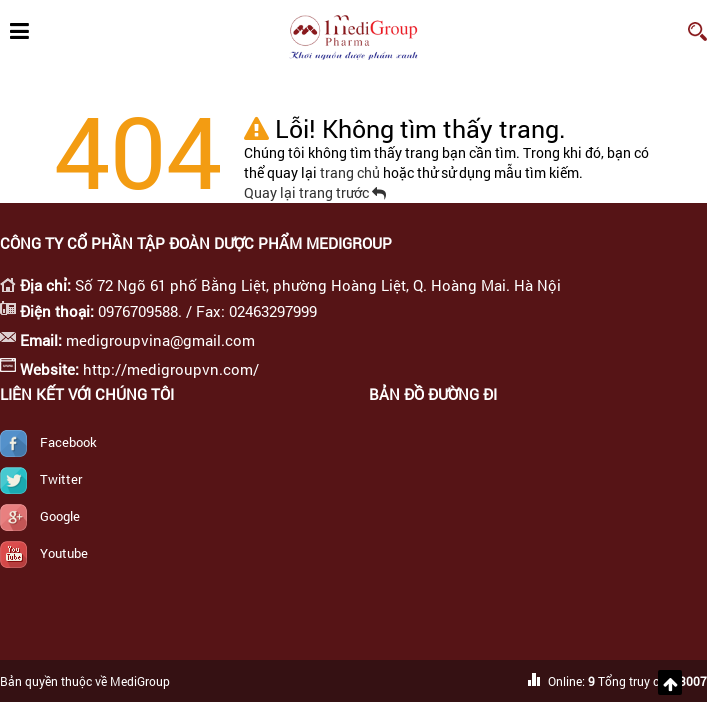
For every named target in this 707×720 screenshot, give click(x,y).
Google (60, 516)
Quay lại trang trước (315, 192)
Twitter (61, 479)
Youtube (64, 553)
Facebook (68, 442)
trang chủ (351, 172)
